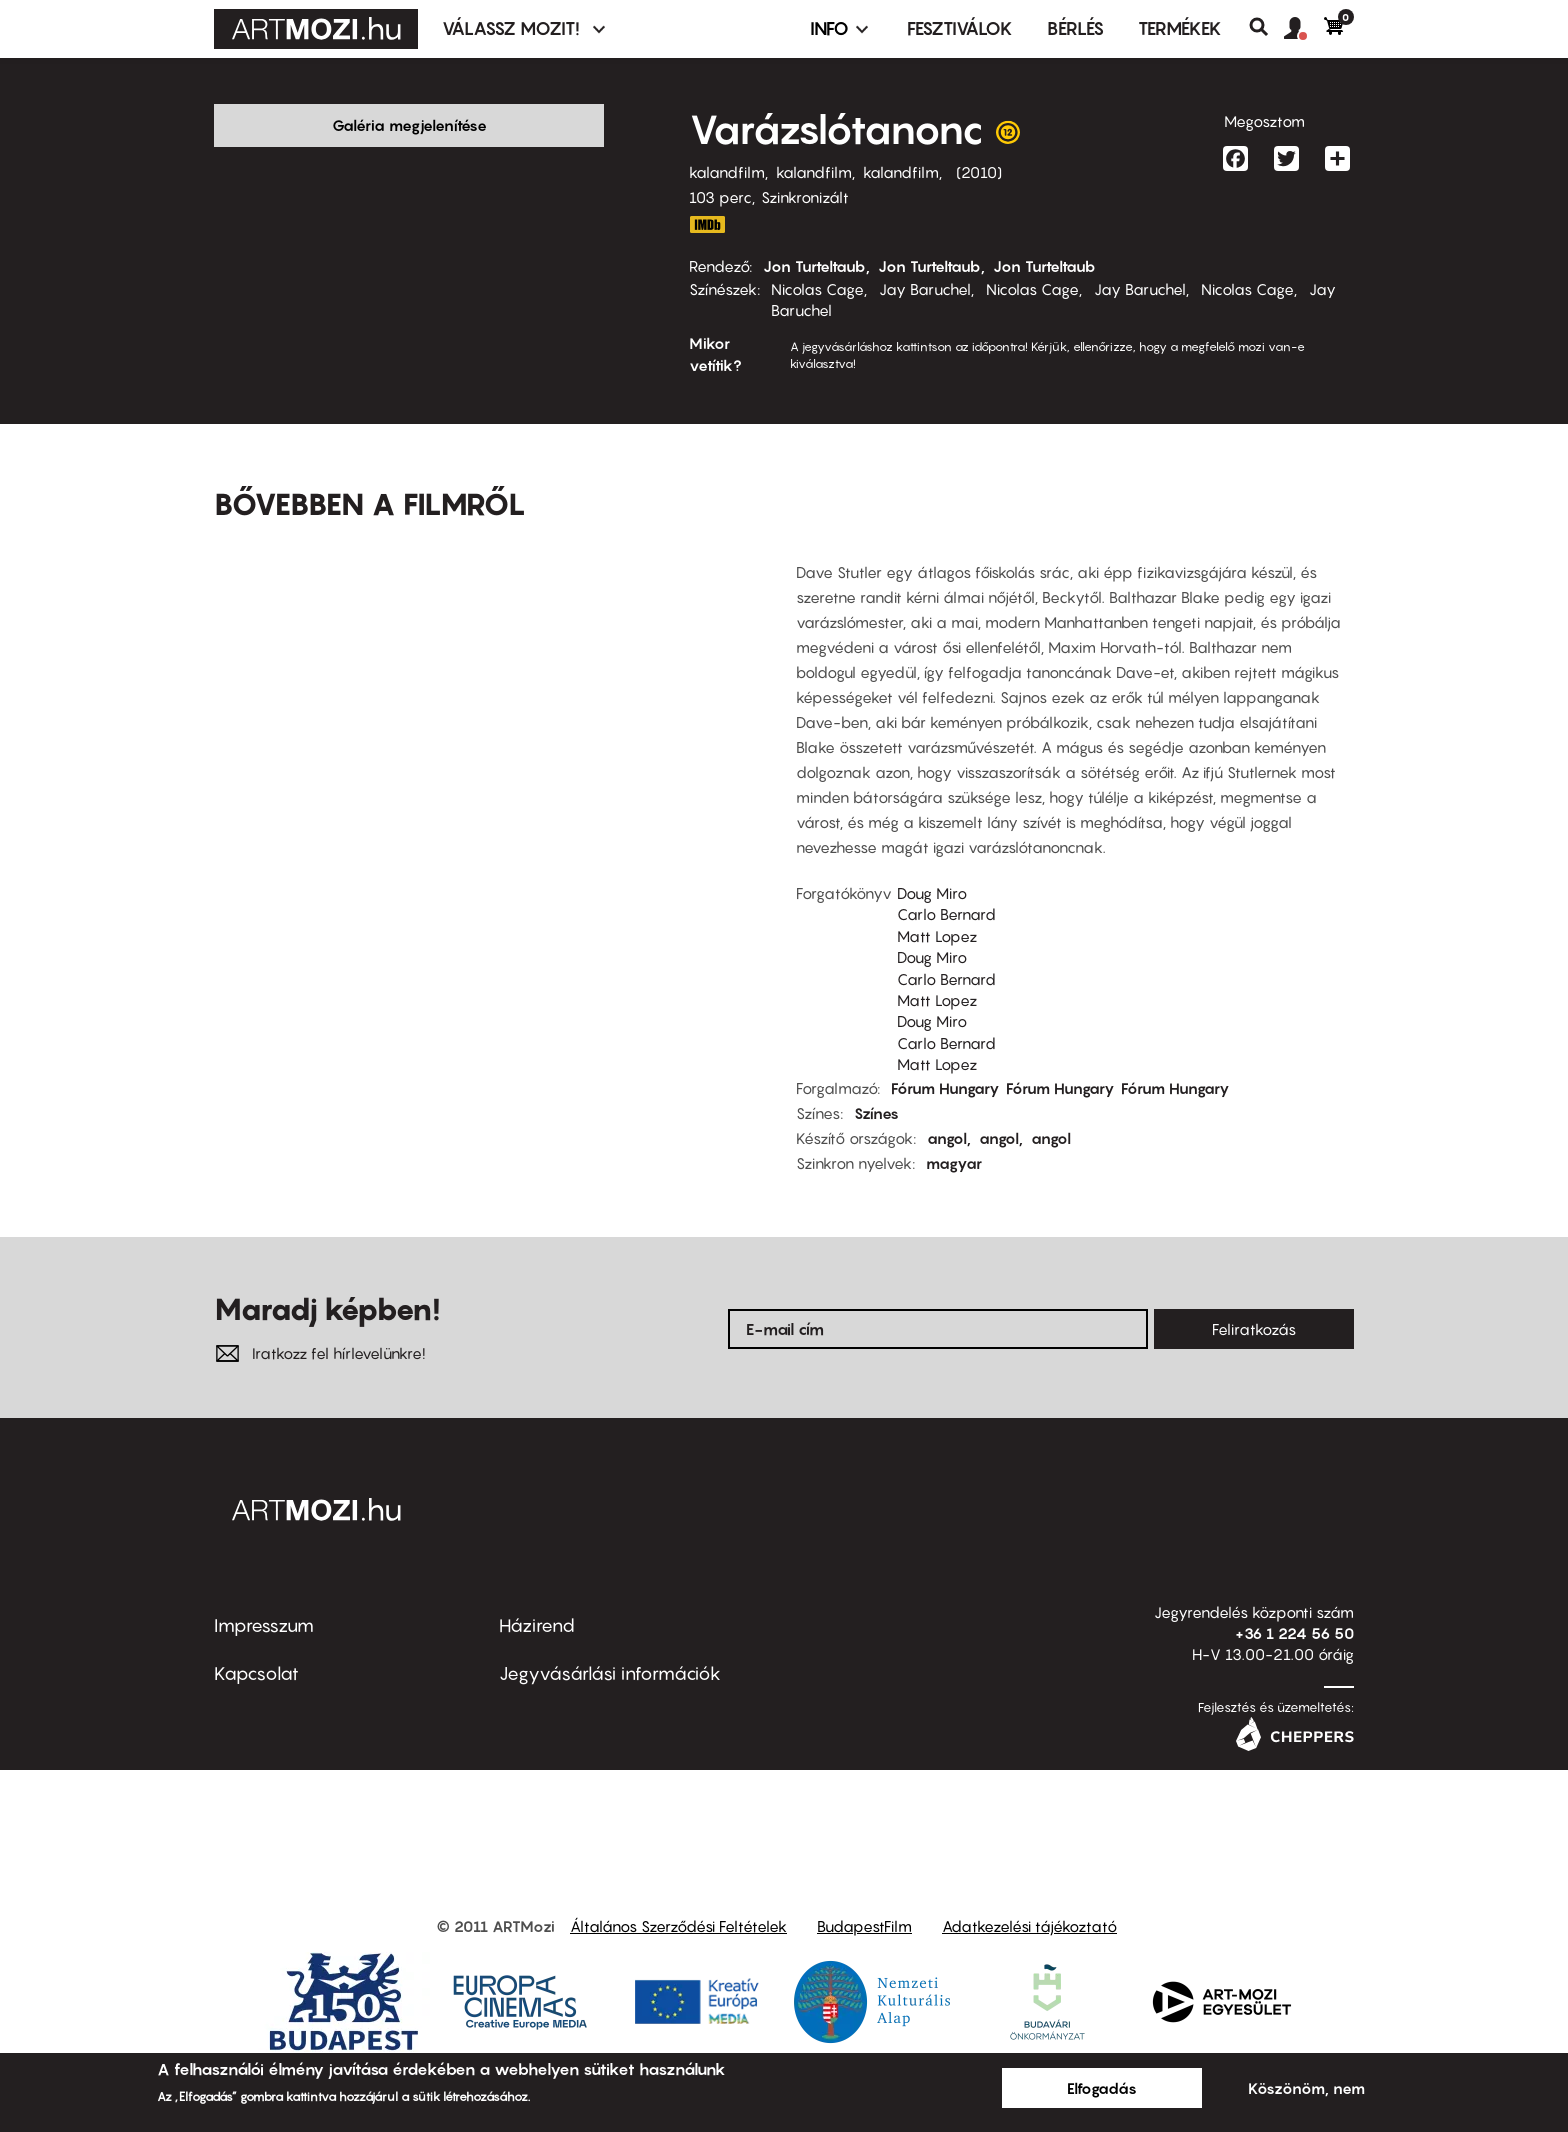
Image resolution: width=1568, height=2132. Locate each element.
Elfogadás (1102, 2088)
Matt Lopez (937, 905)
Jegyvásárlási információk (610, 1642)
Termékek (1180, 28)
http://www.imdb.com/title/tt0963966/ (707, 224)
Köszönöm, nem (1306, 2088)
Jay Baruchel (925, 289)
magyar (954, 1132)
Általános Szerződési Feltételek (678, 1896)
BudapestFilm (864, 1896)
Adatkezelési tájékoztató (1029, 1896)
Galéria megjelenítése (409, 125)
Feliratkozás (1254, 1298)
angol (947, 1107)
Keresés (1266, 27)
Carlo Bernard (946, 883)
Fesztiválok (960, 28)
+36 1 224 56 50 (1294, 1602)
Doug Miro (932, 862)
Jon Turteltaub (814, 266)
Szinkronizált (805, 197)
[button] (1304, 29)
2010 (979, 172)
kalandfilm (727, 172)
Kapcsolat (256, 1642)
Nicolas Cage (817, 289)
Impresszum (264, 1594)
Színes (876, 1082)
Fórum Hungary (945, 1057)
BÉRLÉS (1075, 28)
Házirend (537, 1594)
